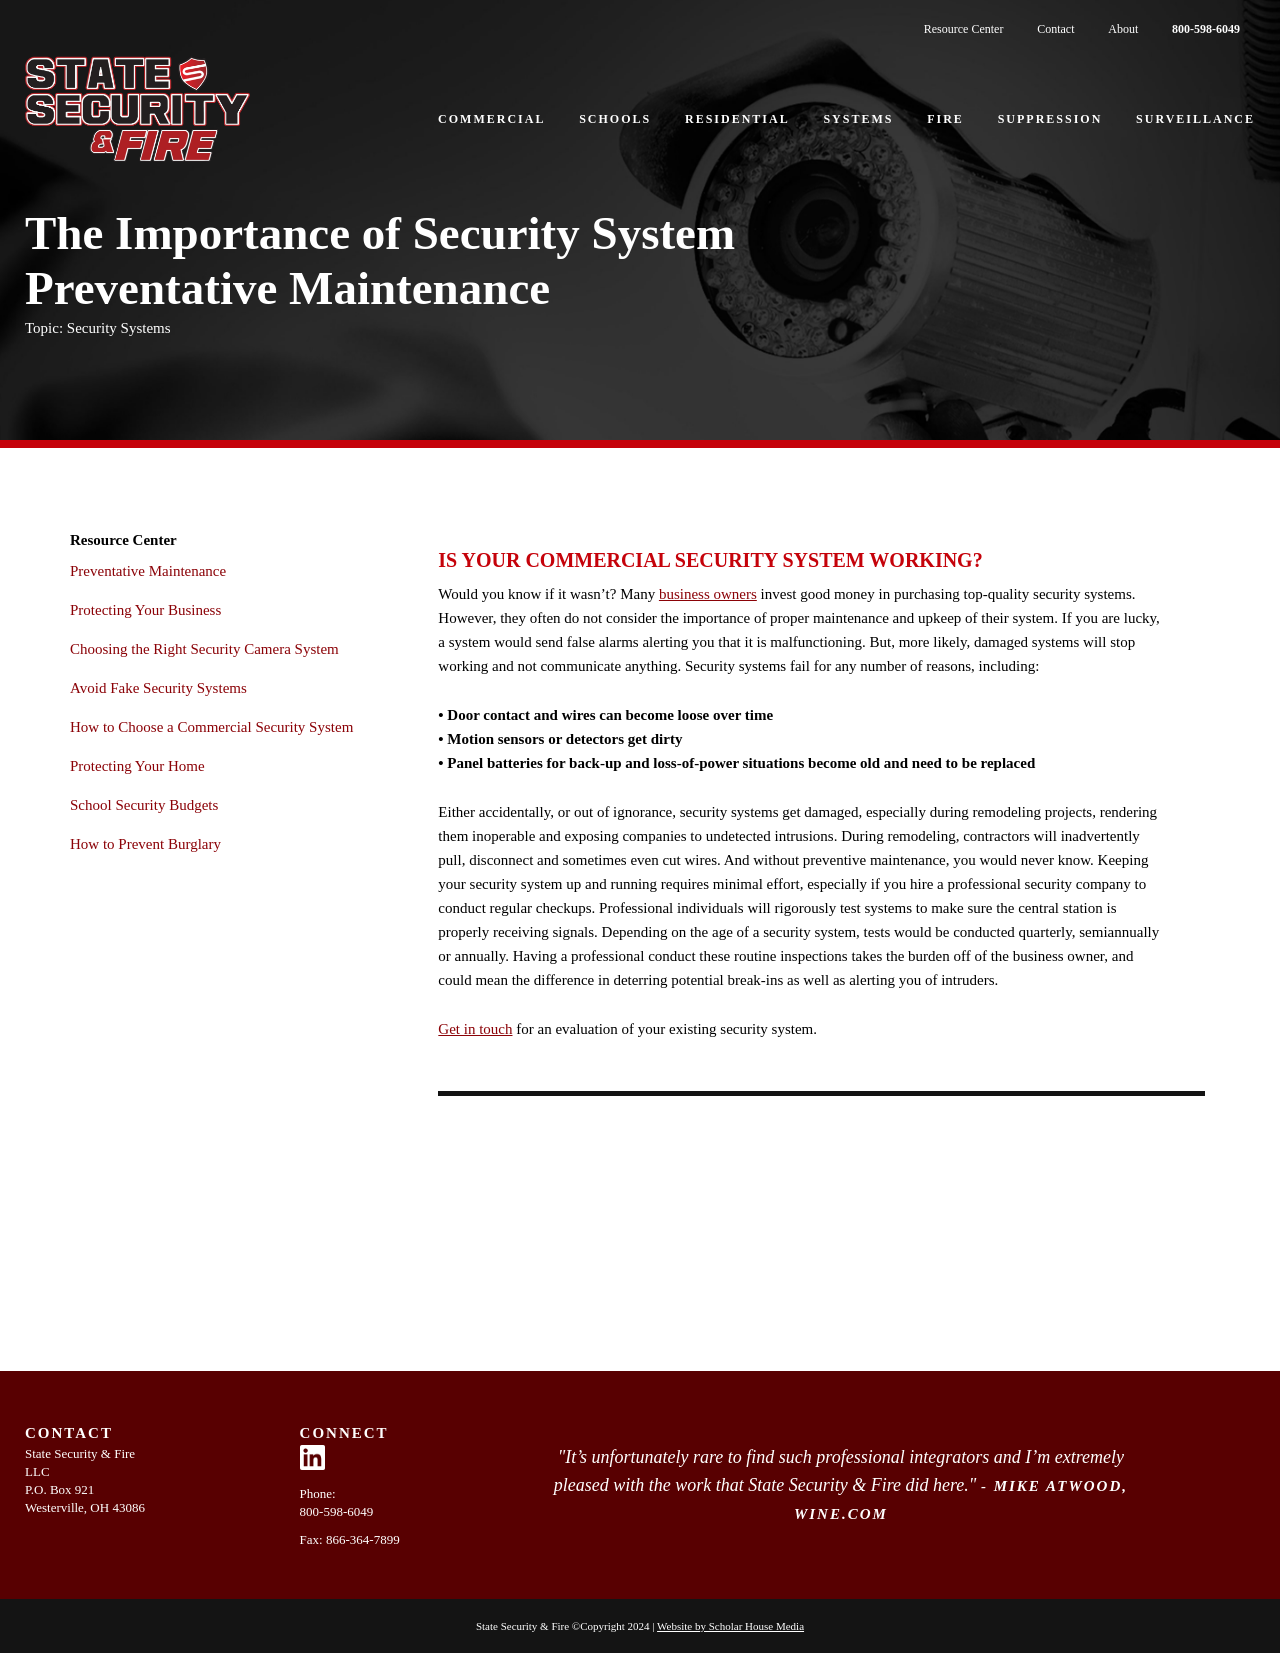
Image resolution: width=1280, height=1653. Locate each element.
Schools (615, 119)
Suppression (1050, 119)
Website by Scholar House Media (730, 1626)
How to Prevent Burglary (145, 844)
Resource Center (964, 29)
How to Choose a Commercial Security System (211, 727)
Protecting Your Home (137, 766)
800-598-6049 (1206, 29)
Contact (1055, 29)
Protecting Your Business (145, 610)
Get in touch (475, 1029)
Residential (737, 119)
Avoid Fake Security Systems (158, 688)
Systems (858, 119)
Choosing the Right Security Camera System (204, 649)
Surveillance (1195, 119)
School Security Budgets (144, 805)
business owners (708, 594)
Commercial (491, 119)
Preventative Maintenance (148, 571)
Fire (945, 119)
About (1123, 29)
